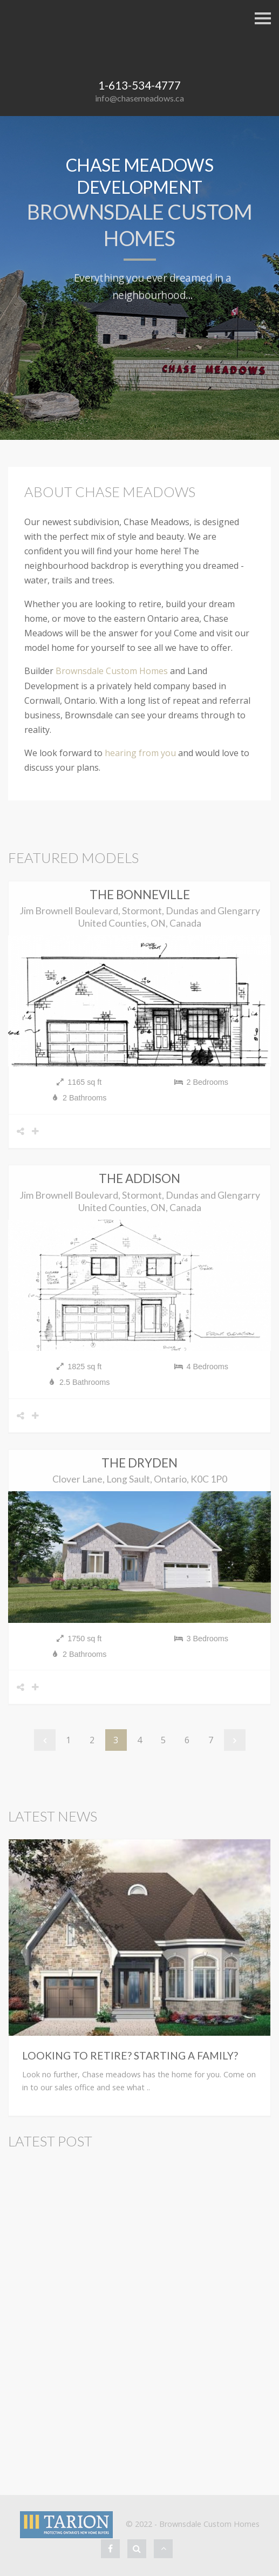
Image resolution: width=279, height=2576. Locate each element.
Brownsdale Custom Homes (112, 671)
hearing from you (140, 753)
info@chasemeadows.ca (139, 98)
